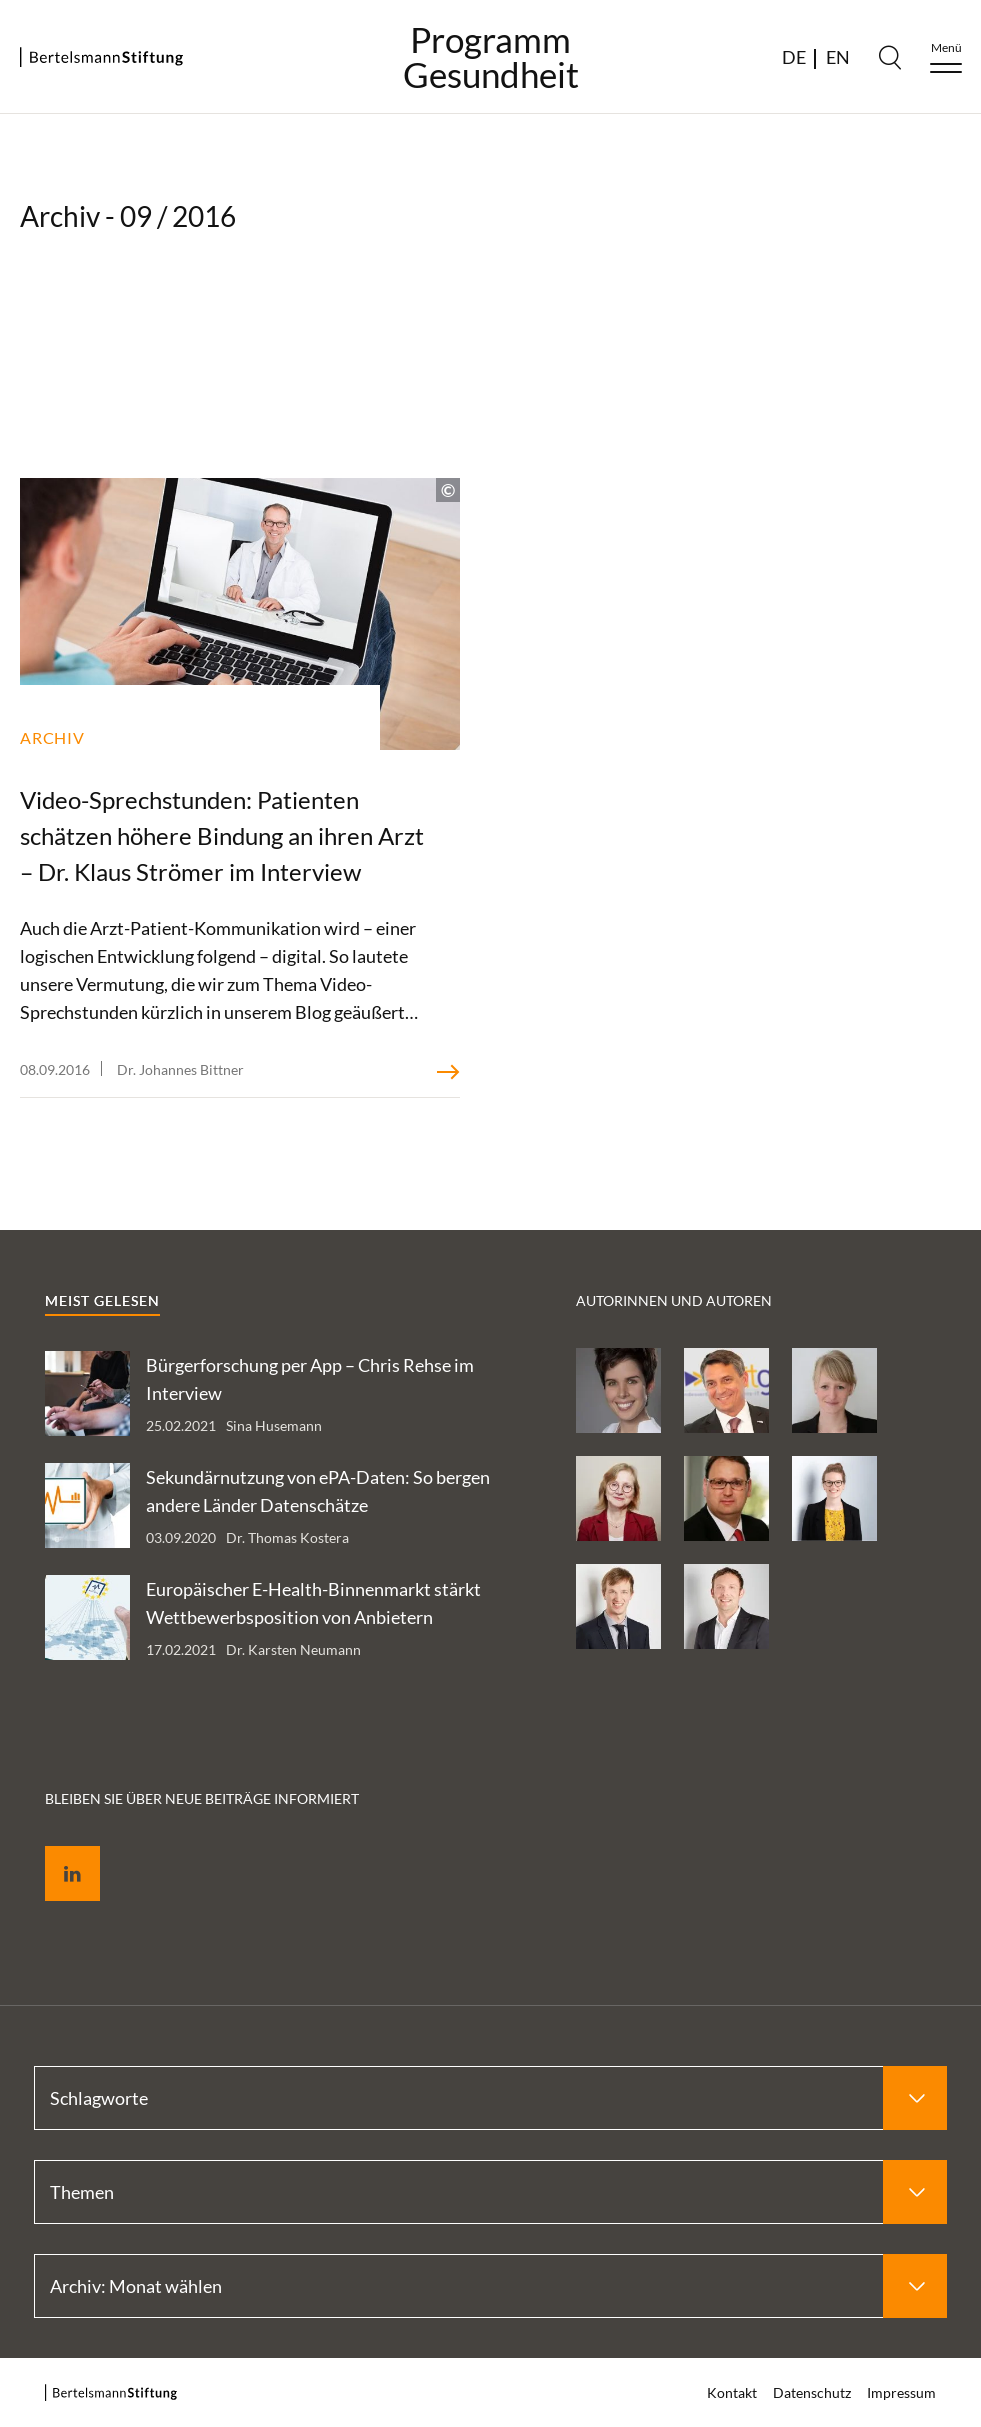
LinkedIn (58, 1850)
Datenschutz (812, 2392)
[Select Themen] (490, 2192)
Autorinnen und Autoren (674, 1300)
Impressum (901, 2392)
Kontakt (732, 2392)
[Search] (890, 57)
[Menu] (946, 57)
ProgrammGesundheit (491, 57)
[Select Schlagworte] (490, 2098)
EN (838, 57)
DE (794, 57)
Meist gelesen (102, 1300)
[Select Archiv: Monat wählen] (490, 2286)
